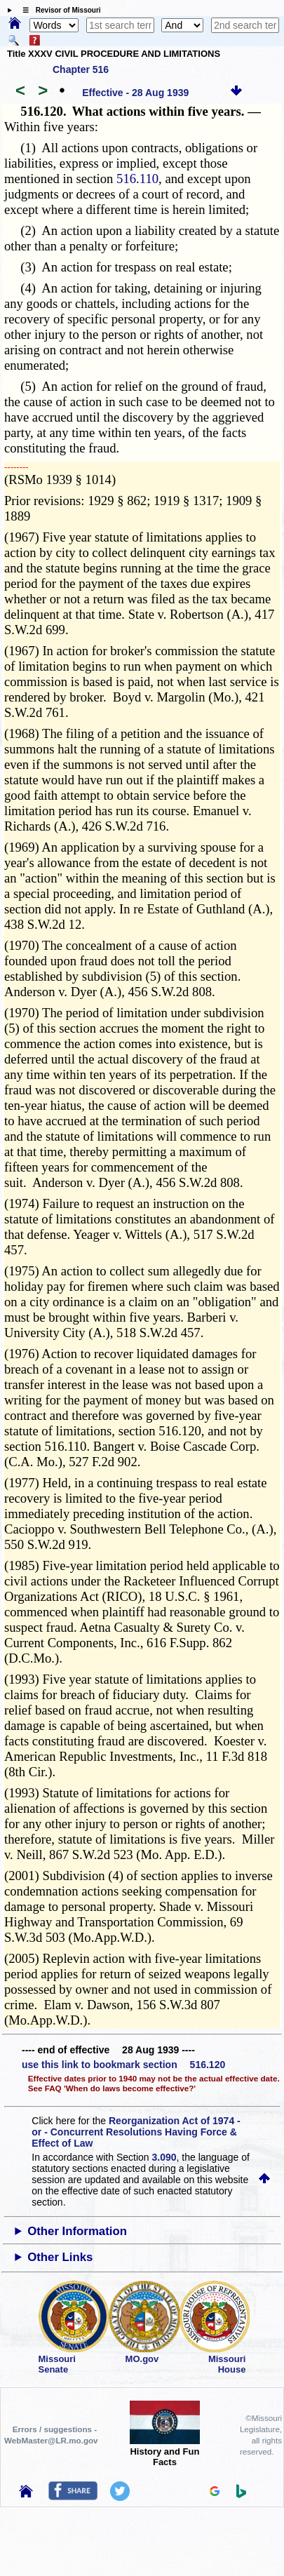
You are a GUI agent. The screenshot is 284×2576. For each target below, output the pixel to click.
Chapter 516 (81, 69)
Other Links (60, 2257)
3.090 (164, 2157)
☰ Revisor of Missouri (58, 10)
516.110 (137, 178)
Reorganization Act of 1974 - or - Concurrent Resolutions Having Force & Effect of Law (136, 2132)
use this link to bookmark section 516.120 (123, 2064)
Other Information (77, 2231)
